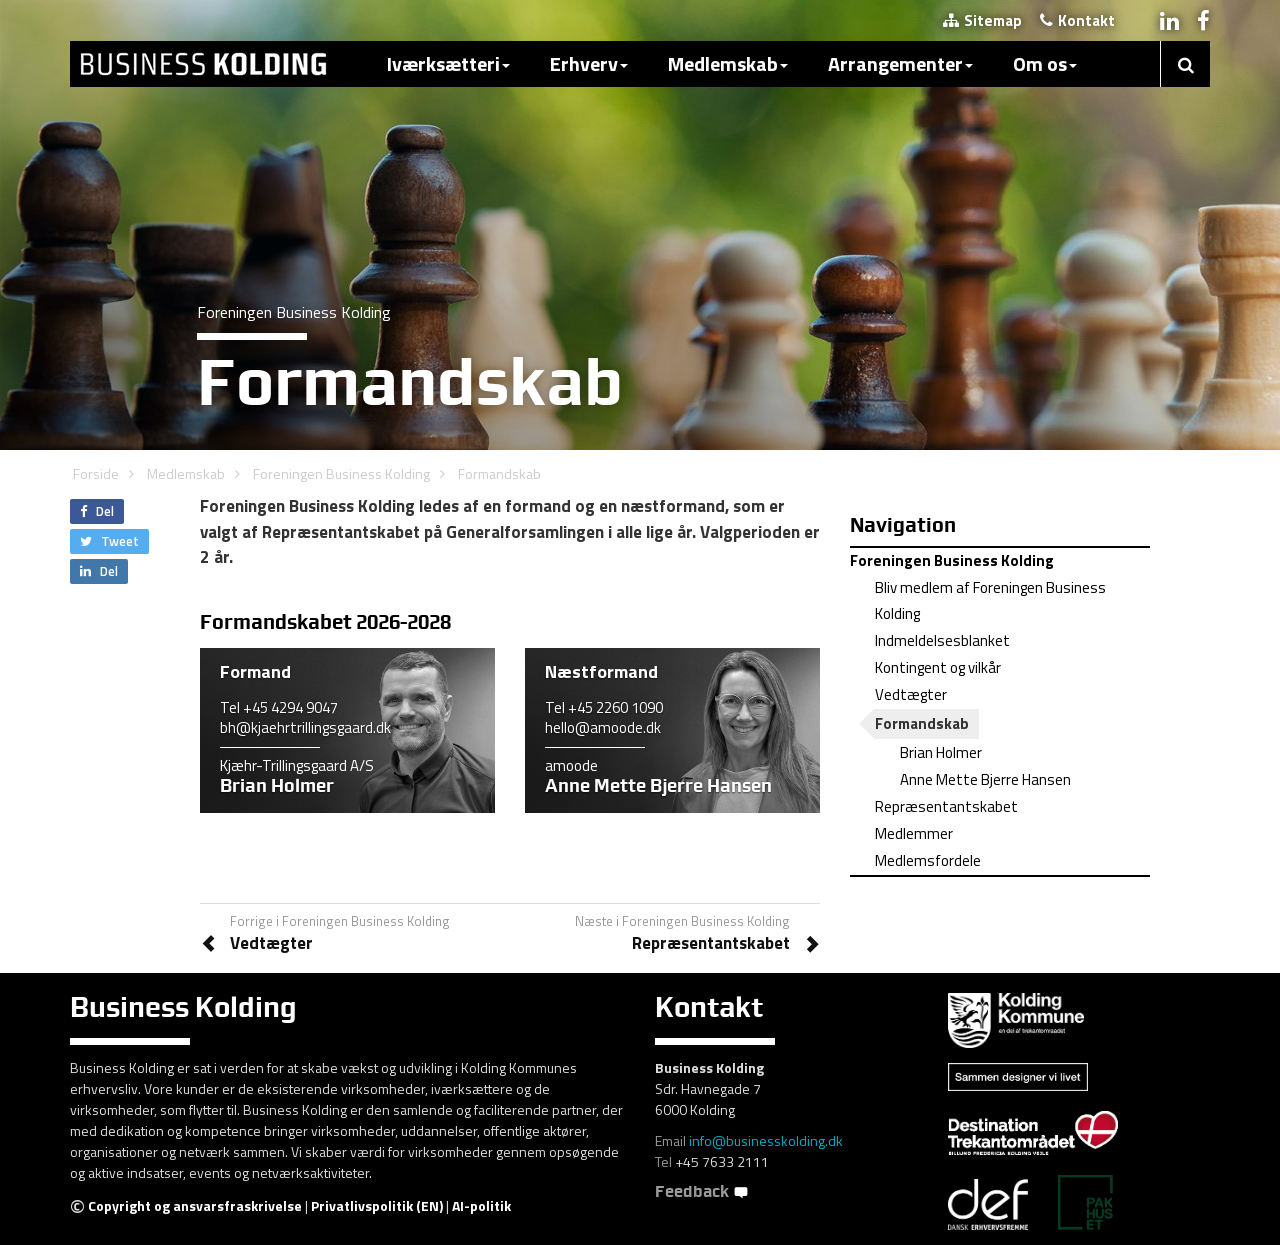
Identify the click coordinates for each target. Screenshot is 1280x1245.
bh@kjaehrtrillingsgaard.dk (305, 727)
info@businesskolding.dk (766, 1140)
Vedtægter (911, 694)
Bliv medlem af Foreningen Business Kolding (990, 600)
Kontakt (1077, 20)
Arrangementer (900, 63)
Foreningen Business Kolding (341, 473)
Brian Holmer (941, 752)
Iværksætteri (448, 63)
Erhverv (589, 63)
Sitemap (982, 20)
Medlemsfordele (928, 860)
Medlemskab (728, 63)
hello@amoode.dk (603, 727)
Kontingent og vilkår (938, 667)
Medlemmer (914, 833)
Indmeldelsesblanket (942, 640)
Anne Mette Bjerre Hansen (985, 779)
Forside (96, 473)
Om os (1045, 63)
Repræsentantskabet (946, 806)
